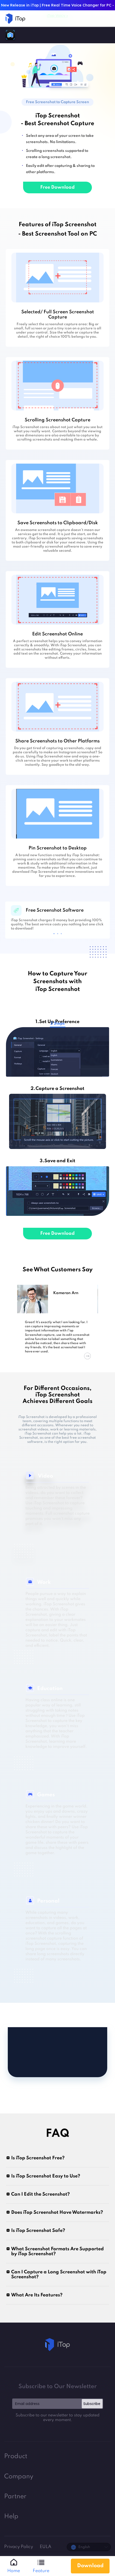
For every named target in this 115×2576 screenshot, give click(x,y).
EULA (45, 2547)
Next (87, 1356)
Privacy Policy (19, 2547)
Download (90, 2565)
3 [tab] (61, 933)
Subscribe (91, 2403)
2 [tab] (57, 933)
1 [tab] (54, 933)
